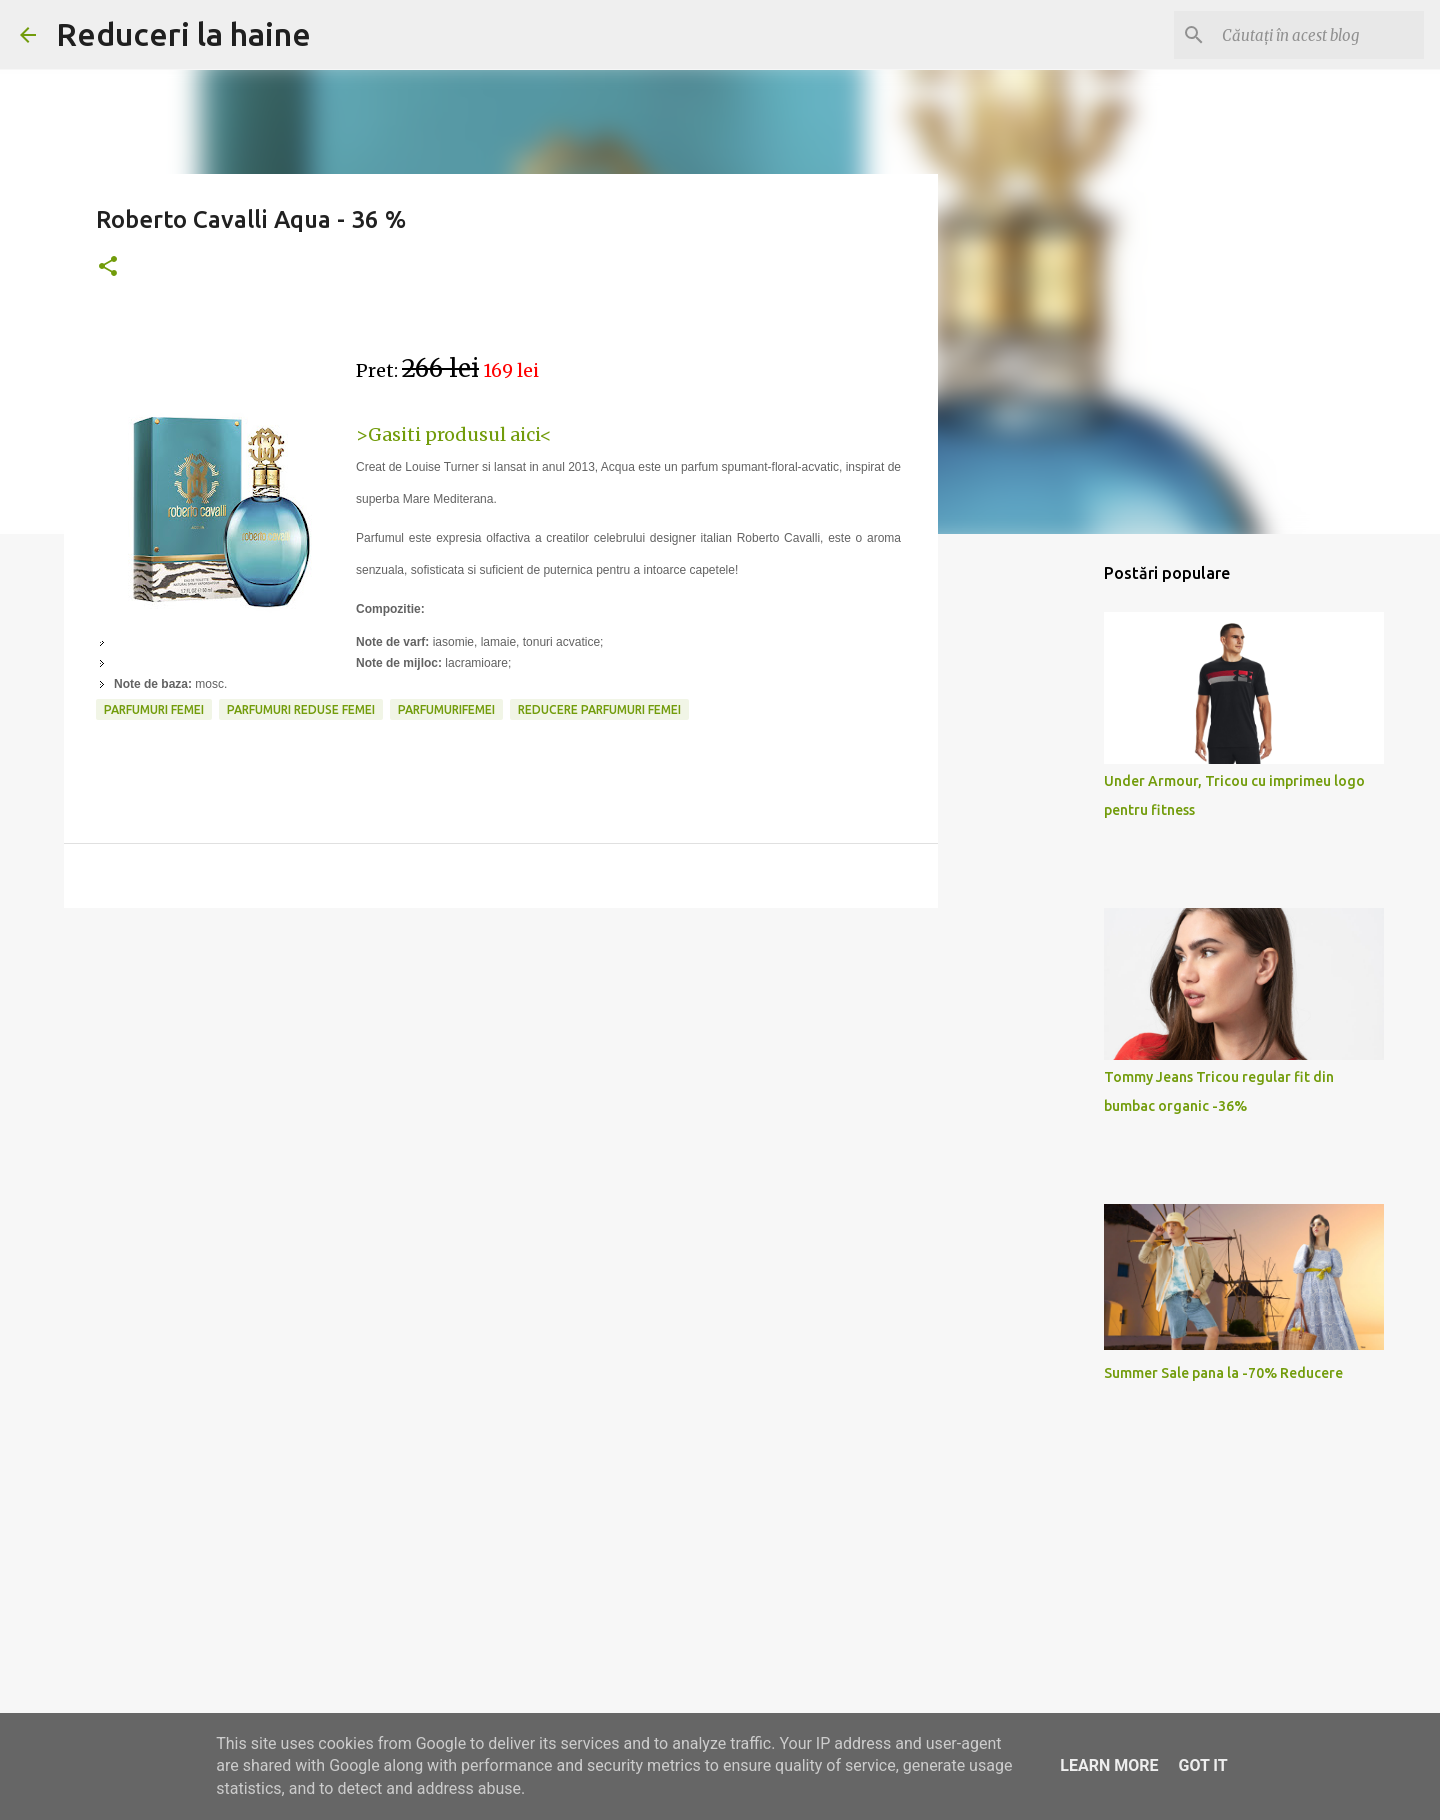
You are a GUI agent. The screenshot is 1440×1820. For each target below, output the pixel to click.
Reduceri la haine (183, 34)
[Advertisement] (501, 1078)
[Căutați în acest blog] (1319, 35)
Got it (1202, 1765)
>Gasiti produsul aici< (454, 434)
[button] (108, 267)
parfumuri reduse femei (301, 709)
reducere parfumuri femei (599, 709)
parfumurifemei (446, 709)
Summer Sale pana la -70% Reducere (1223, 1373)
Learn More (1109, 1765)
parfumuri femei (154, 709)
